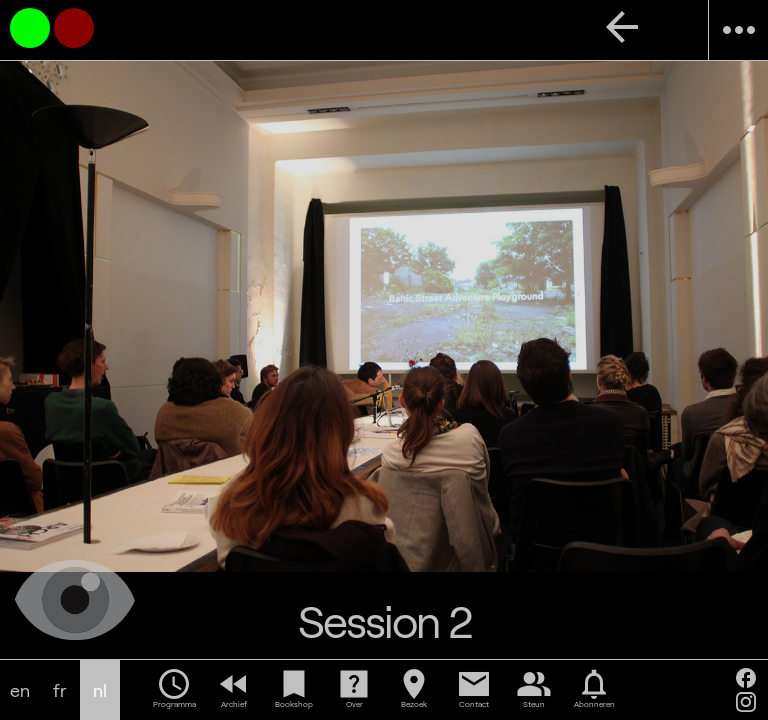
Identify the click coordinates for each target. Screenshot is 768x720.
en (20, 690)
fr (60, 690)
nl (100, 690)
